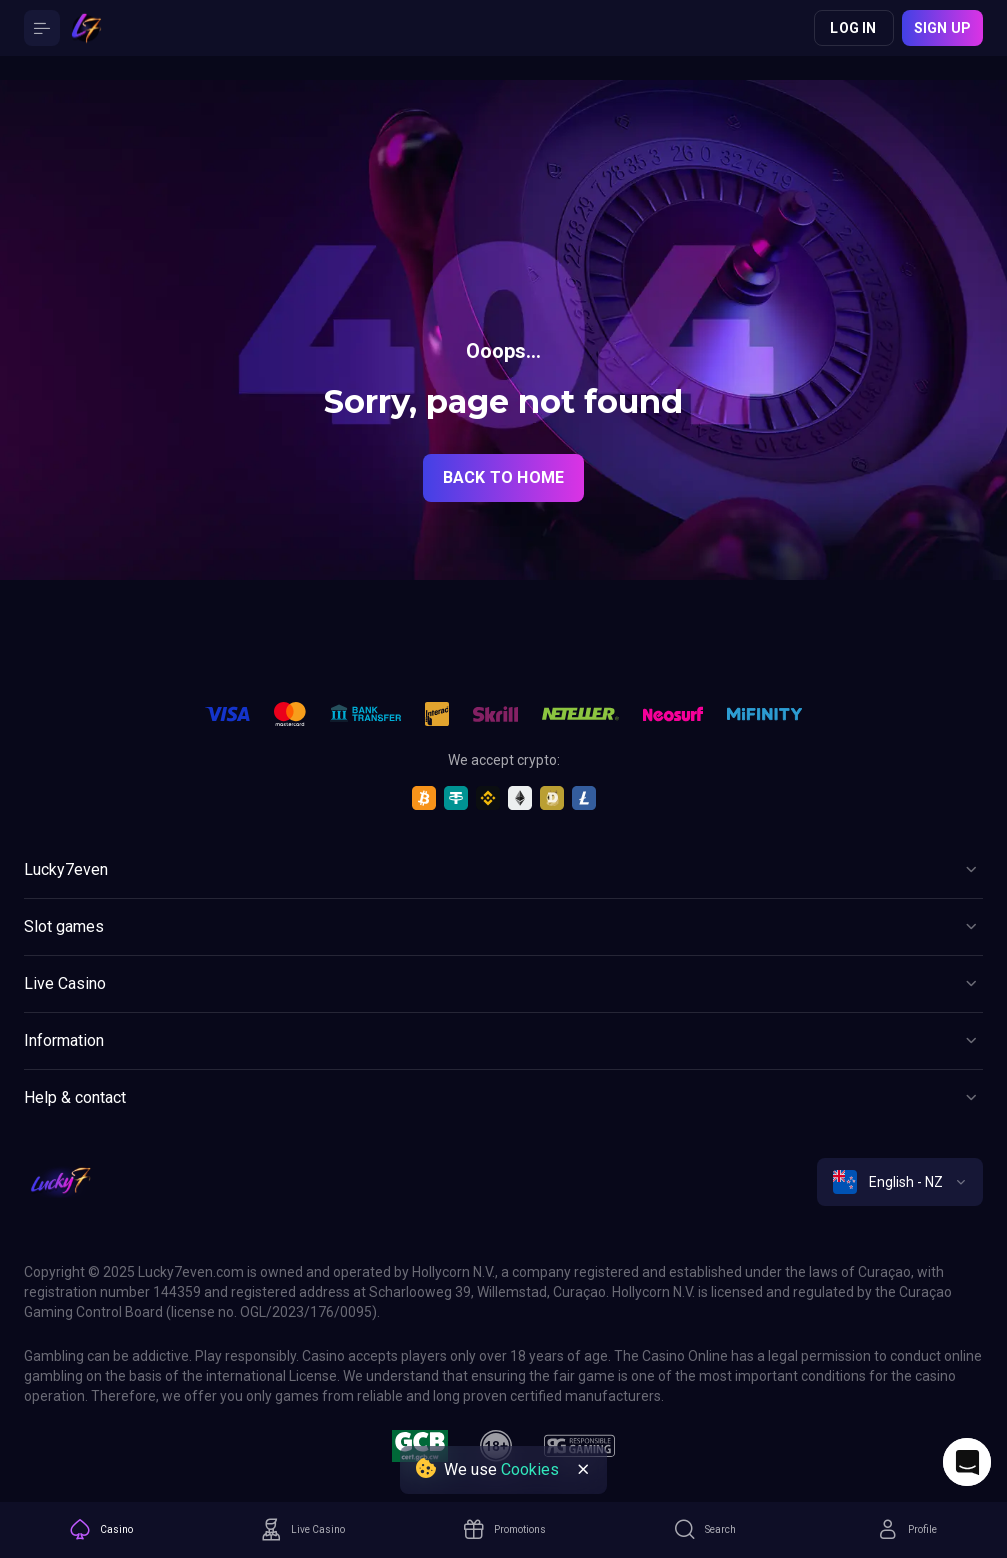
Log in (853, 28)
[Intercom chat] (967, 1462)
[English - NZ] (900, 1182)
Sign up (942, 28)
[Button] (42, 28)
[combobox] (900, 1182)
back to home (503, 477)
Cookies (530, 1469)
